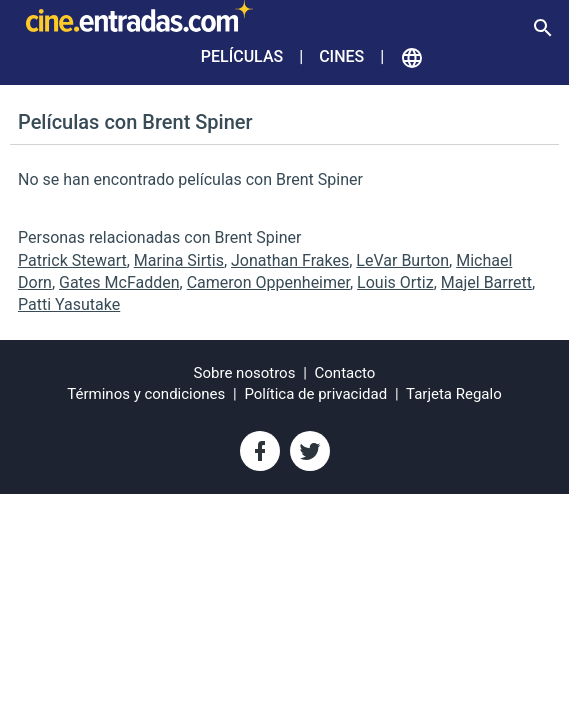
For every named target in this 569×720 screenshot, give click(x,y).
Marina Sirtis (179, 260)
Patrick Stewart (72, 260)
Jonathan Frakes (290, 260)
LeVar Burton (402, 260)
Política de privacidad (315, 394)
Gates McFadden (119, 282)
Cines (341, 56)
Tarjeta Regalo (454, 394)
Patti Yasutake (69, 304)
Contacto (345, 373)
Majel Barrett (486, 282)
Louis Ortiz (395, 282)
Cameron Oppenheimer (268, 282)
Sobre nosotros (245, 373)
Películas (242, 56)
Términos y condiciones (146, 394)
